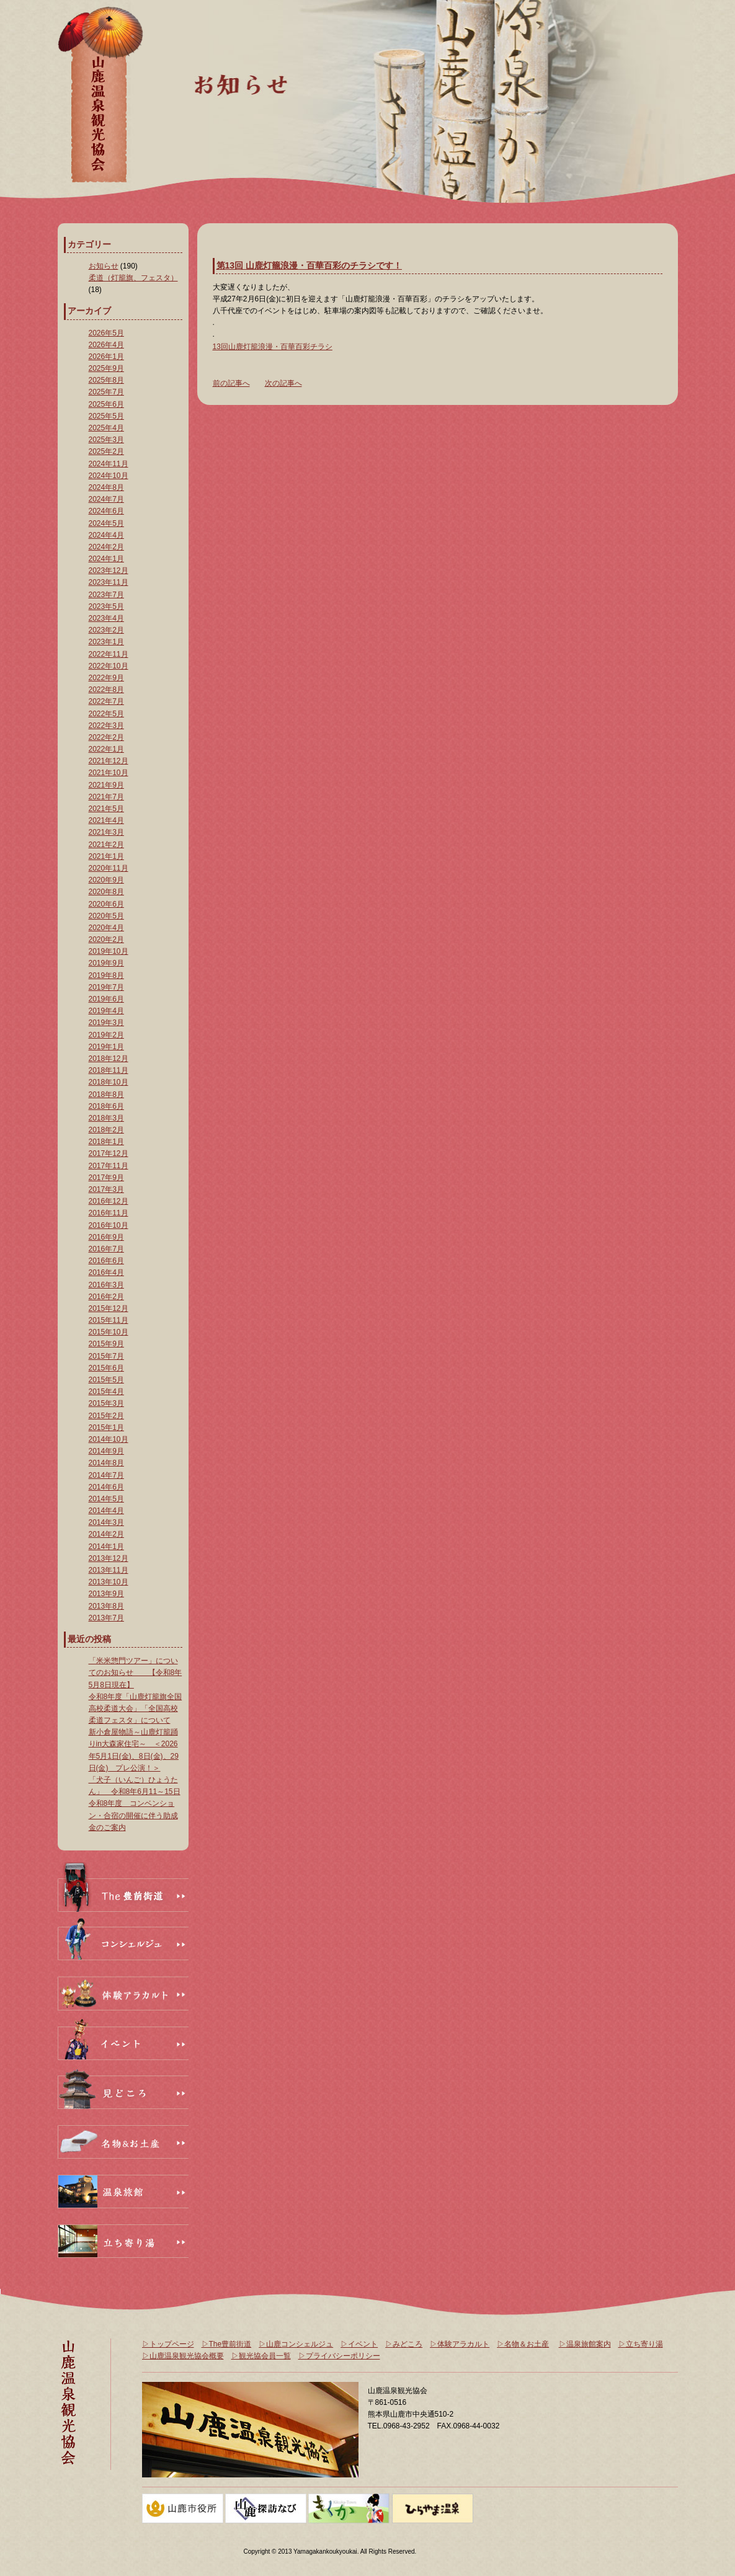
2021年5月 (106, 808)
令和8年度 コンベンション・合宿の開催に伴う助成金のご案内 (133, 1815)
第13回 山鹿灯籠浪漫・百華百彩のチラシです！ (309, 265)
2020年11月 (108, 868)
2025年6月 (106, 404)
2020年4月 (106, 927)
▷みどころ (403, 2344)
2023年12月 (108, 570)
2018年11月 (108, 1070)
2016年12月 (108, 1201)
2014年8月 (106, 1463)
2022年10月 (108, 666)
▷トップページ (168, 2344)
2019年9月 (106, 963)
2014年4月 (106, 1510)
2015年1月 (106, 1427)
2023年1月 (106, 641)
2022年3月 (106, 725)
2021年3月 (106, 832)
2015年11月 (108, 1320)
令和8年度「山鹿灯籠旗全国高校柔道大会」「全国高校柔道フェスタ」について (135, 1708)
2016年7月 (106, 1249)
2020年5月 (106, 916)
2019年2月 (106, 1035)
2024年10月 (108, 475)
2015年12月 (108, 1308)
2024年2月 (106, 547)
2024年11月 (108, 464)
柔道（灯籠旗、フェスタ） (133, 277)
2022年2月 (106, 737)
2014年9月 (106, 1451)
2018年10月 (108, 1082)
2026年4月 (106, 344)
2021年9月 (106, 785)
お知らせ (103, 266)
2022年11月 (108, 654)
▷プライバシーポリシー (339, 2356)
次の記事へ (283, 383)
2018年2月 (106, 1130)
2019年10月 (108, 951)
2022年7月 (106, 701)
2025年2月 (106, 451)
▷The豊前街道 (227, 2344)
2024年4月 (106, 535)
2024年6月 (106, 511)
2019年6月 (106, 999)
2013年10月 (108, 1582)
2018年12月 (108, 1058)
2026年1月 (106, 356)
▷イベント (359, 2344)
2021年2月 (106, 844)
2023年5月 (106, 606)
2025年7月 (106, 392)
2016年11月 (108, 1213)
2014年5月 (106, 1499)
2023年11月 (108, 582)
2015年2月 (106, 1415)
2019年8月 (106, 975)
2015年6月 (106, 1368)
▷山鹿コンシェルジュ (296, 2344)
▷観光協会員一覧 (261, 2356)
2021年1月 (106, 856)
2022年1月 (106, 749)
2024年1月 (106, 558)
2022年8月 (106, 689)
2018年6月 (106, 1106)
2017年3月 (106, 1189)
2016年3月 (106, 1285)
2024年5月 (106, 523)
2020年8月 (106, 891)
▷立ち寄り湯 (640, 2344)
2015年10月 (108, 1332)
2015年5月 (106, 1379)
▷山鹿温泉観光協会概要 (183, 2356)
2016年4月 (106, 1272)
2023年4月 (106, 618)
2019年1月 (106, 1046)
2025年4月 (106, 428)
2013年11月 (108, 1570)
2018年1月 (106, 1141)
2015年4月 (106, 1391)
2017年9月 (106, 1177)
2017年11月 (108, 1165)
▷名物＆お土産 (523, 2344)
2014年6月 (106, 1487)
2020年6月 (106, 904)
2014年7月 (106, 1475)
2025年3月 (106, 439)
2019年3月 (106, 1022)
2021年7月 (106, 797)
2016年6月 (106, 1260)
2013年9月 (106, 1593)
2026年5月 (106, 333)
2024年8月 (106, 487)
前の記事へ (231, 383)
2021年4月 (106, 820)
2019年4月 (106, 1010)
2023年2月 (106, 630)
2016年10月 (108, 1225)
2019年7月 (106, 987)
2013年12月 (108, 1558)
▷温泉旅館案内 (585, 2344)
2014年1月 (106, 1546)
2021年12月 (108, 761)
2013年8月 (106, 1606)
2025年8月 (106, 380)
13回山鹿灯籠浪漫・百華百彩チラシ (272, 346)
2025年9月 (106, 368)
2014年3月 (106, 1522)
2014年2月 (106, 1534)
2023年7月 (106, 594)
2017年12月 (108, 1153)
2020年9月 (106, 880)
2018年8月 (106, 1094)
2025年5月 (106, 416)
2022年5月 (106, 713)
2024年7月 (106, 499)
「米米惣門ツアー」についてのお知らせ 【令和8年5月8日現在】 (135, 1672)
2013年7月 (106, 1618)
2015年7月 (106, 1356)
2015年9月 (106, 1343)
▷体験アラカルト (459, 2344)
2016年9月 (106, 1237)
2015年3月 (106, 1403)
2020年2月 (106, 939)
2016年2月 (106, 1296)
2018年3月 (106, 1118)
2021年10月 (108, 772)
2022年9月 (106, 677)
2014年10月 (108, 1439)
